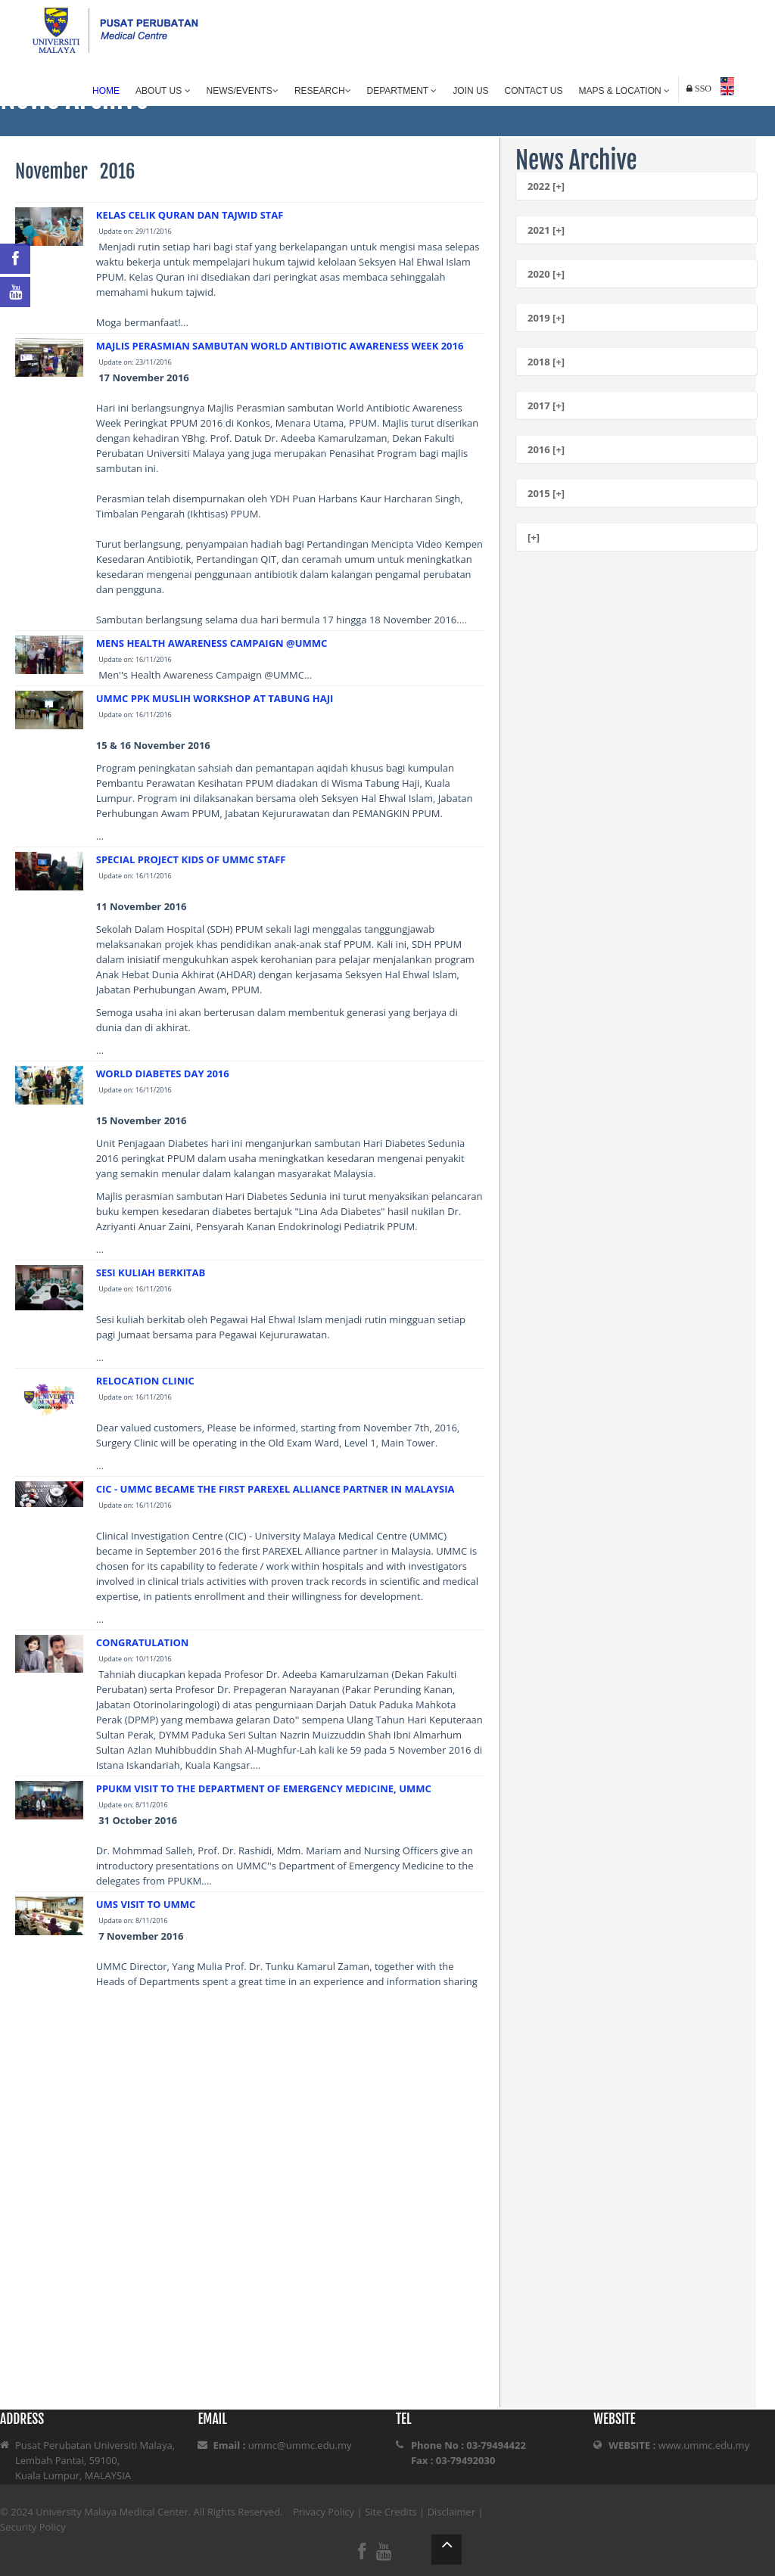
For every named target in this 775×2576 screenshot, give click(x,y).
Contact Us (534, 90)
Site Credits (391, 2512)
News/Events (243, 90)
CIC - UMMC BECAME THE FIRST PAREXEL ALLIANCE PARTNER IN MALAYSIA (275, 1489)
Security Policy (33, 2527)
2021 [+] (546, 230)
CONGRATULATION (142, 1642)
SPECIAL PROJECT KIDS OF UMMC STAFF (191, 859)
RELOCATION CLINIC (145, 1380)
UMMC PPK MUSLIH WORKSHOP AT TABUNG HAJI (215, 698)
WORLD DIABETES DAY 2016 (162, 1073)
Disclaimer (452, 2512)
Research (322, 90)
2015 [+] (546, 493)
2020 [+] (546, 274)
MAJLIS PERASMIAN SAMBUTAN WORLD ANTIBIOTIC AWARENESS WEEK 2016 (280, 346)
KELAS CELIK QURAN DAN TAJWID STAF (190, 215)
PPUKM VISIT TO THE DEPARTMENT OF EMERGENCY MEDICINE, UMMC (263, 1788)
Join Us (470, 90)
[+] (534, 537)
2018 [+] (546, 361)
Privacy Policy (323, 2512)
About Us (162, 90)
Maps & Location (624, 90)
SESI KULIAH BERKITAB (150, 1272)
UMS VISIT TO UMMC (146, 1904)
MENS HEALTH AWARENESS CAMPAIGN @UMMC (212, 643)
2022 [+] (546, 186)
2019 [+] (546, 318)
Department (402, 90)
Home (106, 90)
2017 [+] (546, 405)
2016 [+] (546, 449)
